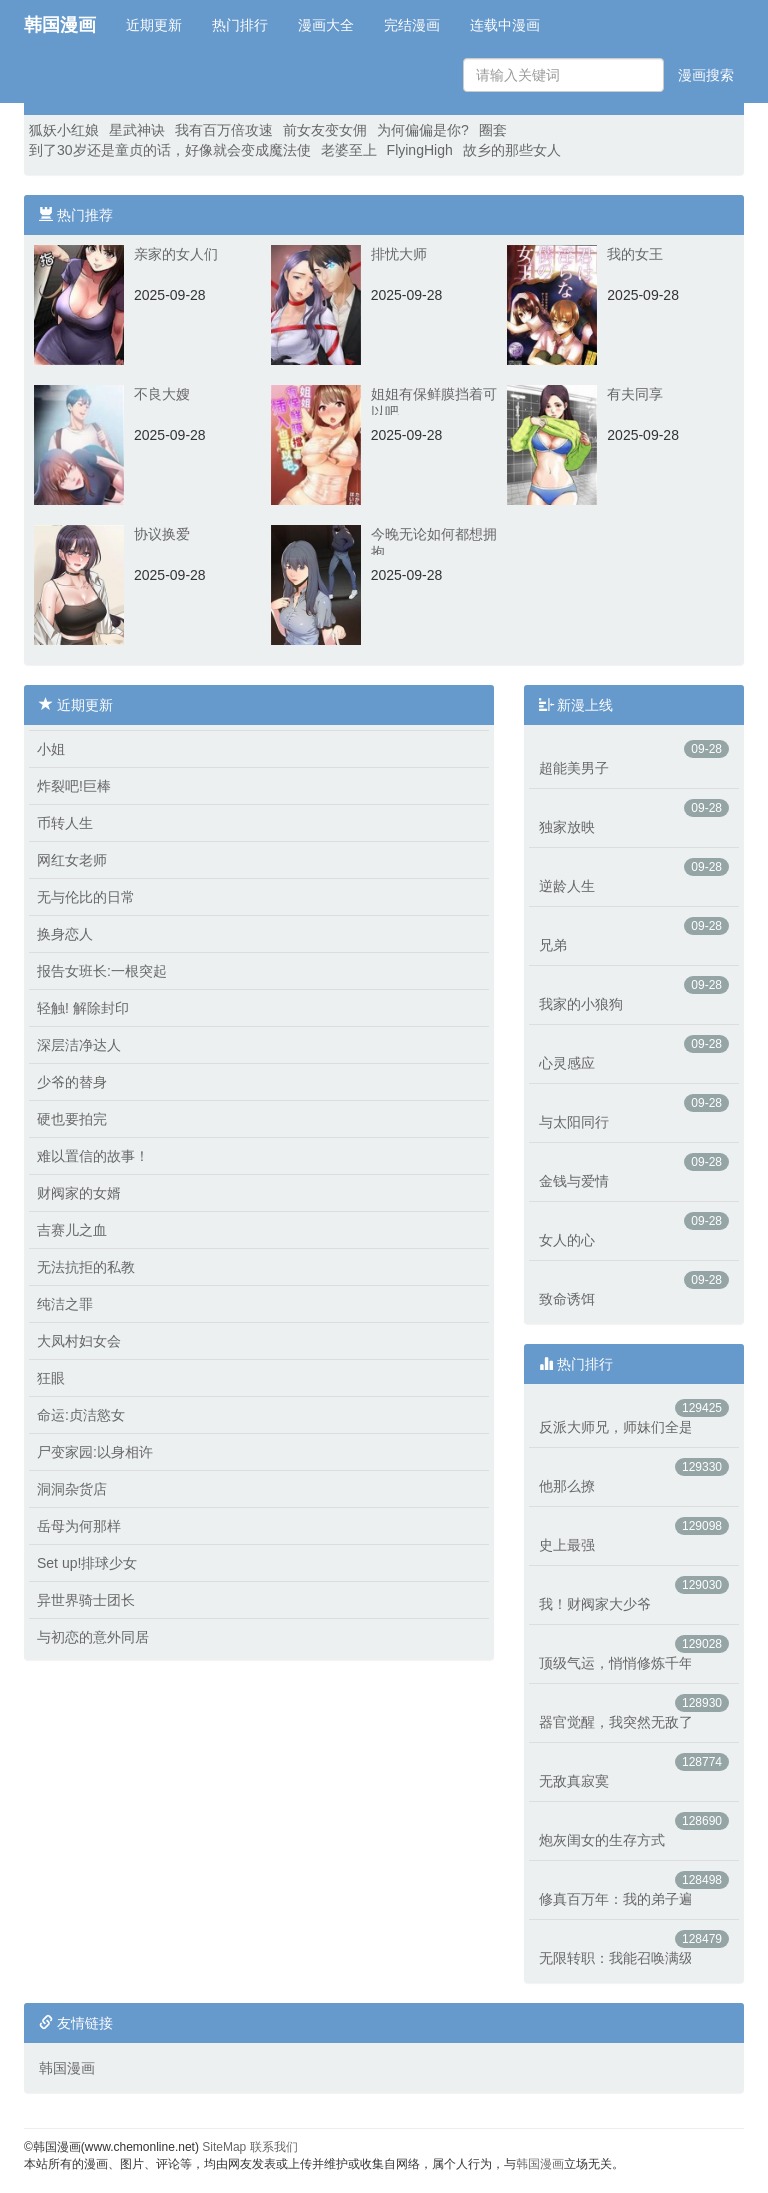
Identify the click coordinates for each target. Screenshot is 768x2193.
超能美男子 (574, 768)
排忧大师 (399, 254)
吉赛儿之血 (72, 1230)
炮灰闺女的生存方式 (602, 1840)
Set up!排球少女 (87, 1563)
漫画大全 (326, 25)
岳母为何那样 (79, 1526)
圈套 (493, 130)
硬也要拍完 (72, 1119)
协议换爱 (162, 534)
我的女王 (635, 254)
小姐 (51, 749)
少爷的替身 (72, 1082)
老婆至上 (349, 150)
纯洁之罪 (65, 1304)
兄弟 (553, 945)
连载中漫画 (505, 25)
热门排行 (240, 25)
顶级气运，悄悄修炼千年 (615, 1663)
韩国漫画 (60, 25)
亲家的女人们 (176, 254)
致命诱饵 (567, 1299)
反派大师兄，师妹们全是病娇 (615, 1427)
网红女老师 (72, 860)
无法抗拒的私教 (86, 1267)
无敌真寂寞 (574, 1781)
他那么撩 (567, 1486)
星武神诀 (137, 130)
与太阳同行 (574, 1122)
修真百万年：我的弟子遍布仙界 (615, 1899)
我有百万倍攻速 (224, 130)
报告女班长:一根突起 (102, 971)
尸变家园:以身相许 (95, 1452)
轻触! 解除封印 (83, 1008)
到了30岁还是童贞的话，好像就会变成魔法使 (170, 150)
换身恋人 (65, 934)
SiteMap (224, 2147)
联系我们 (274, 2147)
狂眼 (51, 1378)
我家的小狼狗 (581, 1004)
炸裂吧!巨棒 (74, 786)
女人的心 (567, 1240)
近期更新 (154, 25)
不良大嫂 (162, 394)
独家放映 (567, 827)
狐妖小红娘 (64, 130)
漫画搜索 (706, 75)
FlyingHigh (420, 150)
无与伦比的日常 (86, 897)
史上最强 (567, 1545)
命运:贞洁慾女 (81, 1415)
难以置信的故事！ (93, 1156)
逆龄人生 (567, 886)
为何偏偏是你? (423, 130)
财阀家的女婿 (79, 1193)
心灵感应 (567, 1063)
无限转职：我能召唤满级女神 (615, 1958)
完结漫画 (412, 25)
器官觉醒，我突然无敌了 (615, 1722)
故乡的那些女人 (512, 150)
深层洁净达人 (79, 1045)
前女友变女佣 (325, 130)
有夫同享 (635, 394)
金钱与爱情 (574, 1181)
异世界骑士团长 (86, 1600)
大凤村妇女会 (79, 1341)
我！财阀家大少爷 (595, 1604)
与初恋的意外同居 (93, 1637)
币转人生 (65, 823)
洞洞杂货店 (72, 1489)
